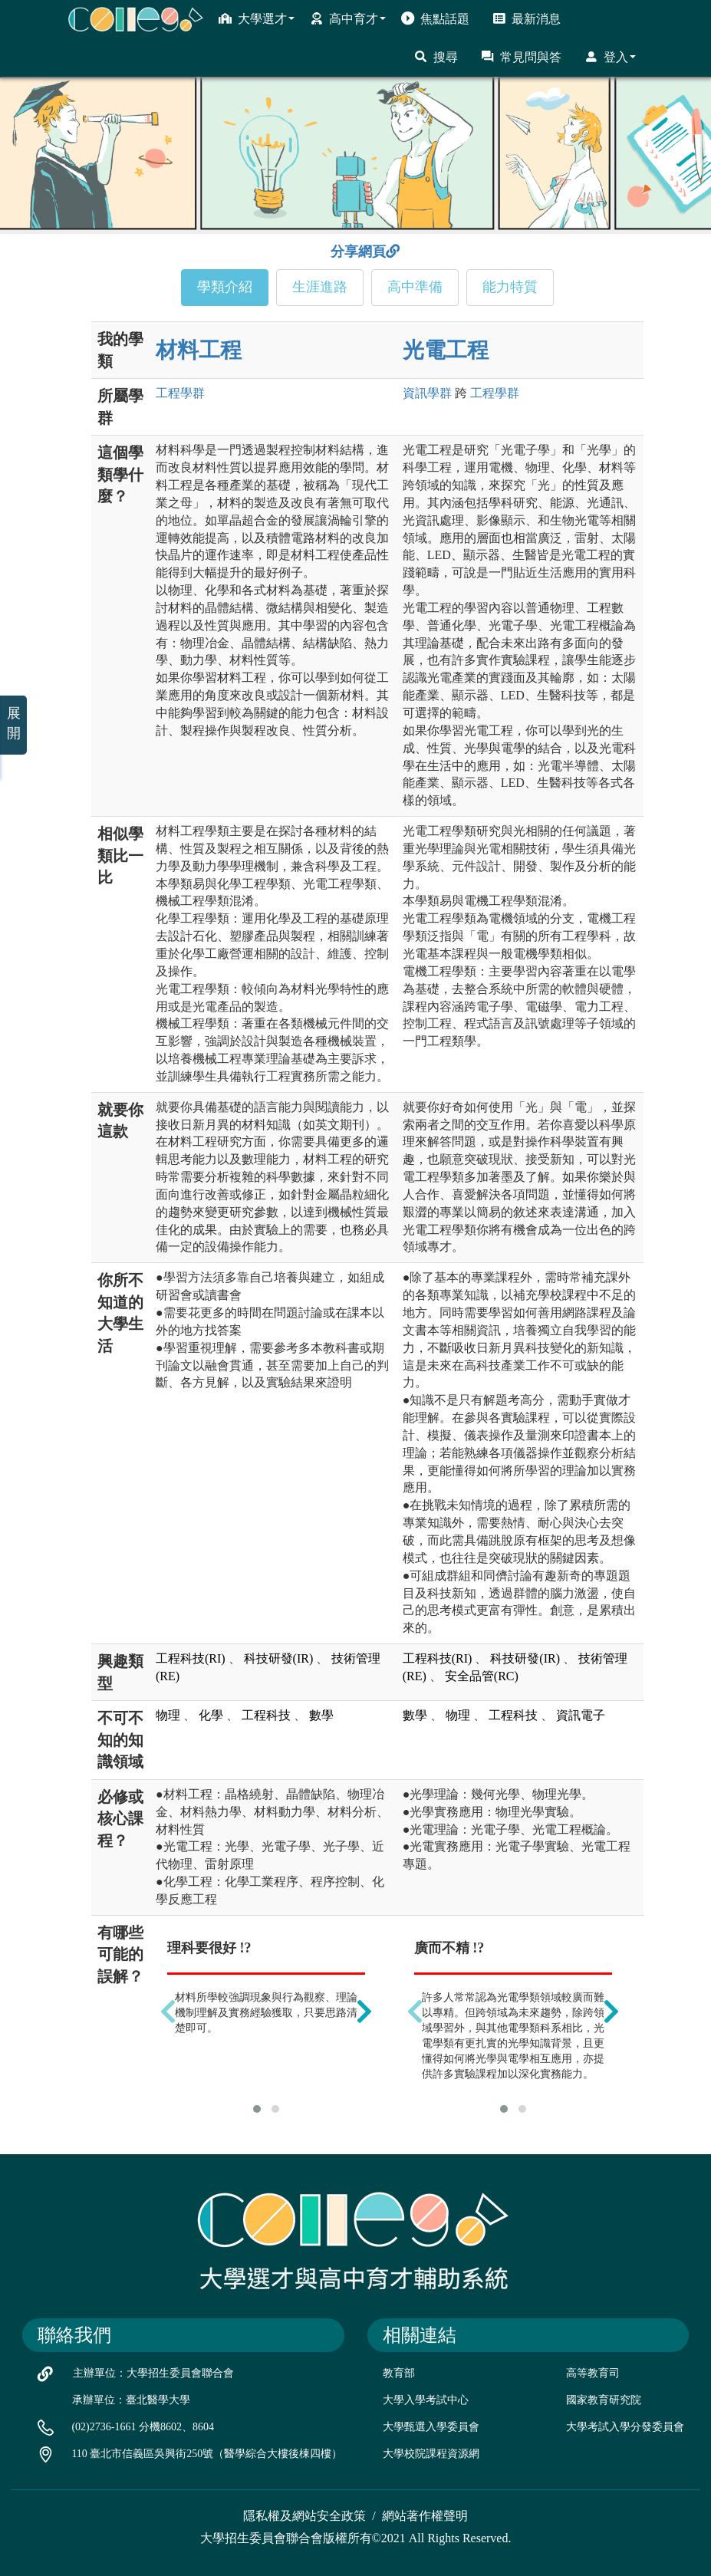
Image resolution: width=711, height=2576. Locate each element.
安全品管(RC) (481, 1676)
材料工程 (199, 350)
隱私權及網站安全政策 (304, 2515)
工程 (180, 393)
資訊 (427, 393)
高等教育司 (593, 2373)
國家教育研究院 (603, 2400)
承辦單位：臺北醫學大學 (131, 2400)
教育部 (399, 2373)
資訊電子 (580, 1715)
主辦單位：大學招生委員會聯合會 (153, 2373)
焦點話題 (435, 18)
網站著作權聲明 (425, 2515)
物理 (168, 1715)
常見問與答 (521, 57)
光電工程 (446, 350)
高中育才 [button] (348, 18)
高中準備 (415, 286)
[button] (257, 2109)
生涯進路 (319, 286)
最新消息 (526, 18)
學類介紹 (224, 286)
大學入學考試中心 (426, 2400)
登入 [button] (610, 57)
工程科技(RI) (190, 1658)
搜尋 (436, 57)
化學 (211, 1715)
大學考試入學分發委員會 (625, 2427)
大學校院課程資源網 (431, 2453)
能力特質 (510, 286)
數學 (321, 1715)
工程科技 (266, 1715)
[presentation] (168, 2011)
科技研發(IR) (279, 1658)
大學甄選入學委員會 (431, 2427)
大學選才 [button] (257, 18)
